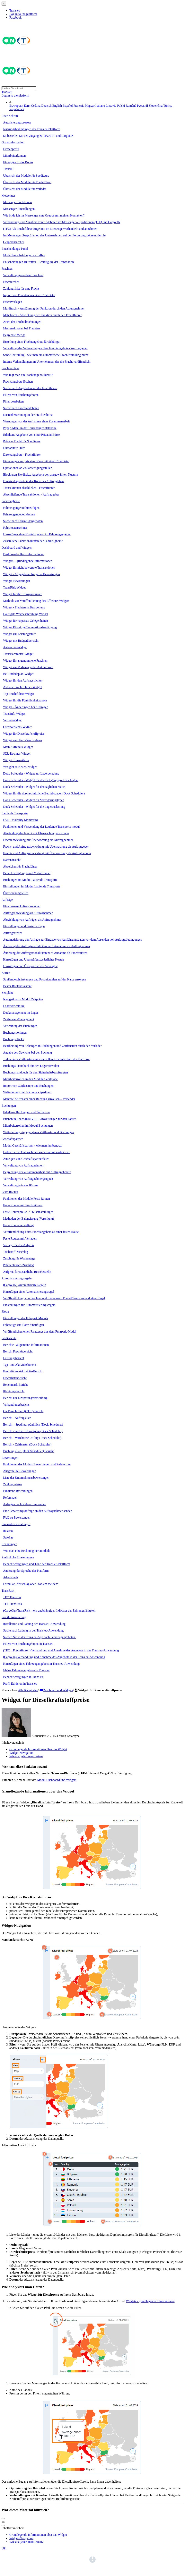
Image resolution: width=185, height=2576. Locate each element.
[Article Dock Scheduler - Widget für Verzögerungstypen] (92, 800)
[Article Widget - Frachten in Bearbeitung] (92, 607)
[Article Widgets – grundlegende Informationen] (92, 561)
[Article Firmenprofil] (92, 149)
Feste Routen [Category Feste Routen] (10, 1192)
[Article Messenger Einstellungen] (92, 209)
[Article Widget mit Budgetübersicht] (92, 640)
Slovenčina (156, 105)
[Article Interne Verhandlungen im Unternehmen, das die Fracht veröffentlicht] (92, 361)
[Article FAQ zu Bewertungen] (92, 1517)
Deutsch (46, 105)
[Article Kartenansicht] (92, 860)
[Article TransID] (92, 169)
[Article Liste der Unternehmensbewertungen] (92, 1477)
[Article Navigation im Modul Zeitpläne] (92, 999)
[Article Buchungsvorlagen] (92, 1032)
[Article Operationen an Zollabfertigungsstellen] (92, 468)
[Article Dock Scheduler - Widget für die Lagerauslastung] (92, 807)
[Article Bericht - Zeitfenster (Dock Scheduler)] (92, 1444)
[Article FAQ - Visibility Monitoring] (92, 820)
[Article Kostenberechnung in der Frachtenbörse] (92, 415)
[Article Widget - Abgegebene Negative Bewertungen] (92, 574)
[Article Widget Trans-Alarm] (92, 760)
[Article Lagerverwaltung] (92, 1006)
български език (20, 105)
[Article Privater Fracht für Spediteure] (92, 441)
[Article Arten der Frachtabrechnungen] (92, 322)
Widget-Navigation (21, 1752)
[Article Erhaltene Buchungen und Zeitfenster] (92, 1112)
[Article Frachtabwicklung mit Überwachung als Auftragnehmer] (92, 840)
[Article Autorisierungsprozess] (92, 122)
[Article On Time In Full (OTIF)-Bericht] (92, 1411)
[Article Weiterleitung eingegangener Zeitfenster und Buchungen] (92, 1132)
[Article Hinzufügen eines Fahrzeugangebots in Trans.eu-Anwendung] (92, 1663)
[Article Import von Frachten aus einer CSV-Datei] (92, 295)
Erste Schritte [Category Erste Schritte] (10, 115)
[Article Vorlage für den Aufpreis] (92, 1245)
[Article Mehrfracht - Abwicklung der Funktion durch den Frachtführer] (92, 315)
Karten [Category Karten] (6, 972)
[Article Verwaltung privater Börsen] (92, 1185)
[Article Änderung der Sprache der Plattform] (92, 1570)
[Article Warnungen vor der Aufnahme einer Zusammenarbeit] (92, 421)
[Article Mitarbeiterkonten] (92, 155)
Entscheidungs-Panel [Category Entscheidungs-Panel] (15, 248)
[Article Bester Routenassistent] (92, 986)
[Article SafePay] (92, 1537)
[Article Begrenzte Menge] (92, 335)
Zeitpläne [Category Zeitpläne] (7, 992)
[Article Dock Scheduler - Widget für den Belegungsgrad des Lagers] (92, 780)
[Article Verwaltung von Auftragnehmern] (92, 1165)
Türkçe (167, 105)
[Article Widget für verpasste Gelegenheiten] (92, 621)
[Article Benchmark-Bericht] (92, 1384)
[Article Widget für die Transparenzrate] (92, 594)
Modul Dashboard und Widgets (56, 1780)
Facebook (15, 17)
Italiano (100, 105)
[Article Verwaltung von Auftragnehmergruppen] (92, 1179)
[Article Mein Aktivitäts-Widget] (92, 747)
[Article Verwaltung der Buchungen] (92, 1026)
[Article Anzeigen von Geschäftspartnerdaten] (92, 1159)
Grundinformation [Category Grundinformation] (13, 142)
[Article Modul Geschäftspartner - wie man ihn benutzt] (92, 1145)
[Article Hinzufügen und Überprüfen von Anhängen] (92, 966)
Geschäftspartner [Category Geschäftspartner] (12, 1138)
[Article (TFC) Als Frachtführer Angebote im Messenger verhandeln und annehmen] (92, 229)
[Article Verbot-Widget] (92, 720)
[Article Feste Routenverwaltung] (92, 1225)
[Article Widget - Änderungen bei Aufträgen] (92, 707)
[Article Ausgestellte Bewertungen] (92, 1471)
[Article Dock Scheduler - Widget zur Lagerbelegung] (92, 773)
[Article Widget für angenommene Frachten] (92, 660)
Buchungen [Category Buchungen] (9, 1105)
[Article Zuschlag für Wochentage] (92, 1258)
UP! (4, 2548)
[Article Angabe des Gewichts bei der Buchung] (92, 1052)
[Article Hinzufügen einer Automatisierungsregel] (92, 1291)
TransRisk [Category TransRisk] (8, 1590)
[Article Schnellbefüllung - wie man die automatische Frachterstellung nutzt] (92, 355)
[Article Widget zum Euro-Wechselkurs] (92, 740)
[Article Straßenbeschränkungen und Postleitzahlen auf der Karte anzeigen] (92, 979)
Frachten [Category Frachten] (7, 268)
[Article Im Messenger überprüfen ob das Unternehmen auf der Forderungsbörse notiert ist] (92, 235)
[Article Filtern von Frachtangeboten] (92, 395)
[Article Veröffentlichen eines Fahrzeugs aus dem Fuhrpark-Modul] (92, 1331)
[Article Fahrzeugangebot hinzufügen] (92, 508)
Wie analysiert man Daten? (26, 1756)
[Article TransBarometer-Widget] (92, 654)
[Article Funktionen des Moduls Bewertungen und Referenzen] (92, 1464)
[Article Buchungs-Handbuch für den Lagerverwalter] (92, 1066)
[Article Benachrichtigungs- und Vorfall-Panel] (92, 873)
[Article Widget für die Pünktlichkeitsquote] (92, 700)
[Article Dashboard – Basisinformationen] (92, 554)
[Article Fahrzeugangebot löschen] (92, 514)
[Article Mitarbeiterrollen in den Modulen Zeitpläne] (92, 1079)
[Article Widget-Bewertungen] (92, 581)
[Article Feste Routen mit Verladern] (92, 1238)
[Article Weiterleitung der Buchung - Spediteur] (92, 1092)
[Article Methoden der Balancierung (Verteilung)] (92, 1218)
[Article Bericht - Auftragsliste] (92, 1418)
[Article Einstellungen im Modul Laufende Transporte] (92, 886)
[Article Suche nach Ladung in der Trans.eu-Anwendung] (92, 1630)
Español (68, 105)
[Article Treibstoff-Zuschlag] (92, 1252)
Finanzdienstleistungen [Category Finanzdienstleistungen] (16, 1524)
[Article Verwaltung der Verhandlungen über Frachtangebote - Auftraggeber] (92, 348)
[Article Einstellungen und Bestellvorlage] (92, 926)
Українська (16, 109)
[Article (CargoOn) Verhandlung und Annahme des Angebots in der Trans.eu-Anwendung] (92, 1657)
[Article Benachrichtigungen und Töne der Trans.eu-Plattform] (92, 1564)
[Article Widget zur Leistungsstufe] (92, 634)
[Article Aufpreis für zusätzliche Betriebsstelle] (92, 1272)
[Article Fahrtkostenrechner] (92, 528)
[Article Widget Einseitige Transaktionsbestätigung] (92, 627)
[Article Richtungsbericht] (92, 1391)
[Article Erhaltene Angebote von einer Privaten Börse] (92, 434)
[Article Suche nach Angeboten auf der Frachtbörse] (92, 388)
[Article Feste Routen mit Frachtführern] (92, 1205)
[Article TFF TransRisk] (92, 1604)
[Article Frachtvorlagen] (92, 302)
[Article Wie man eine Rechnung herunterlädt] (92, 1551)
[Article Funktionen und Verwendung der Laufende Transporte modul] (92, 826)
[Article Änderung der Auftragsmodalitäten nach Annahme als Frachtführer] (92, 953)
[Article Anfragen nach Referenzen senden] (92, 1504)
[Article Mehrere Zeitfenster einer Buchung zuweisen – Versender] (92, 1099)
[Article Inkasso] (92, 1531)
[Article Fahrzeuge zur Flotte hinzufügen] (92, 1325)
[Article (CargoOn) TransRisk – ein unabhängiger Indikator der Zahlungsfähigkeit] (92, 1610)
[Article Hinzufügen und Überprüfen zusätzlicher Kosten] (92, 959)
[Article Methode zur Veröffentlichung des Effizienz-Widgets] (92, 601)
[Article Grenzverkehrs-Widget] (92, 727)
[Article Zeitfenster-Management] (92, 1019)
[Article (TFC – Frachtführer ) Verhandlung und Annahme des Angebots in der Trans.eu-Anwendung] (92, 1650)
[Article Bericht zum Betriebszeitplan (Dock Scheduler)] (92, 1431)
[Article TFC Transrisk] (92, 1597)
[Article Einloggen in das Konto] (92, 162)
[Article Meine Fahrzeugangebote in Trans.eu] (92, 1670)
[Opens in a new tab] (92, 2561)
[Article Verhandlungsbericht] (92, 1404)
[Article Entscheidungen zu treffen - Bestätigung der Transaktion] (92, 262)
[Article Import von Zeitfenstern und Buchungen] (92, 1086)
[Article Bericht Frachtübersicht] (92, 1351)
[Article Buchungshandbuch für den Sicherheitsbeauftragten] (92, 1072)
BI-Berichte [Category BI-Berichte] (9, 1338)
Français (79, 105)
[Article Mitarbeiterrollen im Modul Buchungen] (92, 1125)
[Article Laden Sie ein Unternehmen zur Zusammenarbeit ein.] (92, 1152)
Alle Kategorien (28, 1690)
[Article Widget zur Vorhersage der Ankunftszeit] (92, 667)
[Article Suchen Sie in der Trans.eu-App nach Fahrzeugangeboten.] (92, 1637)
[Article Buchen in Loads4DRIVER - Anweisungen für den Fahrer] (92, 1119)
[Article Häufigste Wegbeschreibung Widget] (92, 614)
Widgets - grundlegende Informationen (150, 2301)
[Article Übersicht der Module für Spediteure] (92, 175)
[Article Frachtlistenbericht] (92, 1378)
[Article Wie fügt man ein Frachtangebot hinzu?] (92, 375)
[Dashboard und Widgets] (56, 1690)
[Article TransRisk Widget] (92, 587)
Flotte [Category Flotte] (5, 1311)
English (57, 105)
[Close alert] (4, 4)
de (10, 102)
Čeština (36, 105)
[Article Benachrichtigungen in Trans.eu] (92, 1677)
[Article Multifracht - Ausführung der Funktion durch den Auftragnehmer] (92, 308)
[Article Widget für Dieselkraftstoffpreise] (92, 733)
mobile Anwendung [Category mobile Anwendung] (14, 1617)
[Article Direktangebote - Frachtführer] (92, 454)
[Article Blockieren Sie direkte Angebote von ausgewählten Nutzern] (92, 474)
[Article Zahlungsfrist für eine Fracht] (92, 288)
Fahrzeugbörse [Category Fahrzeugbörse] (11, 501)
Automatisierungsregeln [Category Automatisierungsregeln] (17, 1278)
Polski (121, 105)
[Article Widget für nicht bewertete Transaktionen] (92, 567)
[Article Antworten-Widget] (92, 647)
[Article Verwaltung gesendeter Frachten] (92, 275)
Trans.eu (14, 10)
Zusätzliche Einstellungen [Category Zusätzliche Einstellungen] (18, 1557)
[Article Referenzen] (92, 1497)
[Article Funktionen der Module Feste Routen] (92, 1198)
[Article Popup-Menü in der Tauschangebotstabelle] (92, 428)
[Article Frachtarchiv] (92, 282)
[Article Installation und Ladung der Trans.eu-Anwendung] (92, 1624)
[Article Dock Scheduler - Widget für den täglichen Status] (92, 787)
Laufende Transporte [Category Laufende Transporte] (15, 813)
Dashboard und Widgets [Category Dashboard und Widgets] (17, 547)
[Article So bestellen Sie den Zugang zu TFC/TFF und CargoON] (92, 136)
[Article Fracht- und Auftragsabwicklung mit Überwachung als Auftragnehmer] (92, 853)
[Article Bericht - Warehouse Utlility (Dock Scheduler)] (92, 1438)
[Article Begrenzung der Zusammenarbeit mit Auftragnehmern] (92, 1172)
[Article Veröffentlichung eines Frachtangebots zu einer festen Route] (92, 1232)
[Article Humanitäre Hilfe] (92, 448)
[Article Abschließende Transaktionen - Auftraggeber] (92, 494)
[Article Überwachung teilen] (92, 893)
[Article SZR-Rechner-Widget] (92, 753)
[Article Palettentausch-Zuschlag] (92, 1265)
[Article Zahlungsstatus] (92, 1484)
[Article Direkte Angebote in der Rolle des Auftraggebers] (92, 481)
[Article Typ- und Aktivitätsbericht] (92, 1365)
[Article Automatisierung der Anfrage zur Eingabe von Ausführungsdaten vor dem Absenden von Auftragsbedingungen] (92, 939)
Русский (143, 105)
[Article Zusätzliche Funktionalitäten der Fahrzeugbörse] (92, 541)
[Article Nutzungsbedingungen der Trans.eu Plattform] (92, 129)
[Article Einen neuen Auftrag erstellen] (92, 906)
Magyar (90, 105)
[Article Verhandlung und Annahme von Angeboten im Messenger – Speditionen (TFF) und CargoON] (92, 222)
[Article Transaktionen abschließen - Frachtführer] (92, 488)
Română (131, 105)
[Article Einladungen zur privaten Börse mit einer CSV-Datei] (92, 461)
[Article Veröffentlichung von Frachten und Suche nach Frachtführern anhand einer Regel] (92, 1298)
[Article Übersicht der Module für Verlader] (92, 189)
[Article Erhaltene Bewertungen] (92, 1491)
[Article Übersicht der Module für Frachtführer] (92, 182)
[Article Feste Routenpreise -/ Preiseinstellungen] (92, 1212)
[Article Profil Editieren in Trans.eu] (92, 1683)
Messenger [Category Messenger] (8, 195)
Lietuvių (111, 105)
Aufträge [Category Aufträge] (7, 899)
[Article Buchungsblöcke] (92, 1039)
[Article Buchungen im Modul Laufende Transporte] (92, 880)
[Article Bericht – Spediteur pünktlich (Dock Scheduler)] (92, 1424)
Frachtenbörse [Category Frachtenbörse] (10, 368)
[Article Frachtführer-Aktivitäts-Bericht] (92, 1371)
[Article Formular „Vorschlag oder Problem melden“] (92, 1584)
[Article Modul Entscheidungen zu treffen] (92, 255)
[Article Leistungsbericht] (92, 1358)
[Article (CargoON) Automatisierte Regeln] (92, 1285)
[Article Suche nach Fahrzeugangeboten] (92, 521)
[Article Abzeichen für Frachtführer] (92, 866)
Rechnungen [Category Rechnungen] (9, 1544)
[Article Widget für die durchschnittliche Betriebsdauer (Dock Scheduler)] (92, 793)
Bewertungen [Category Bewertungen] (10, 1457)
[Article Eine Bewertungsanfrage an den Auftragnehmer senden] (92, 1511)
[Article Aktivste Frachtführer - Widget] (92, 687)
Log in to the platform (23, 14)
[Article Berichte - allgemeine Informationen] (92, 1345)
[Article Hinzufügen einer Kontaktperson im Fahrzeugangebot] (92, 534)
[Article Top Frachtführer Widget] (92, 694)
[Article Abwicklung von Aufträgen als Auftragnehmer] (92, 919)
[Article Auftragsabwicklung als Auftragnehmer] (92, 913)
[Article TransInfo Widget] (92, 714)
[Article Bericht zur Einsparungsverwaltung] (92, 1398)
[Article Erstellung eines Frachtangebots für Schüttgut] (92, 341)
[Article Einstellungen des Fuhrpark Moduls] (92, 1318)
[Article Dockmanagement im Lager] (92, 1012)
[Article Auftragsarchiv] (92, 933)
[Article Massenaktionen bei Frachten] (92, 328)
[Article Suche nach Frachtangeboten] (92, 408)
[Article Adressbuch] (92, 1577)
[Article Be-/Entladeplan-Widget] (92, 674)
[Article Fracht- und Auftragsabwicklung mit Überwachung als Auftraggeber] (92, 846)
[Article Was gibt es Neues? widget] (92, 767)
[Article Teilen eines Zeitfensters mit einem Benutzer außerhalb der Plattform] (92, 1059)
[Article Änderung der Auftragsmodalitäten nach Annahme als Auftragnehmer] (92, 946)
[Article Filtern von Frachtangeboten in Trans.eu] (92, 1644)
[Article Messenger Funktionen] (92, 202)
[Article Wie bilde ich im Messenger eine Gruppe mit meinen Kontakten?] (92, 215)
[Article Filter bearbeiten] (92, 401)
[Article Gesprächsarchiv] (92, 242)
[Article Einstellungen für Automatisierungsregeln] (92, 1305)
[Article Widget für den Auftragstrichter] (92, 680)
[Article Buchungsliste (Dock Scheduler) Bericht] (92, 1451)
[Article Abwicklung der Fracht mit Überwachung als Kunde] (92, 833)
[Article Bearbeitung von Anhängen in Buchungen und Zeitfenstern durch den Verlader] (92, 1046)
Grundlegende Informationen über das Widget (38, 1749)
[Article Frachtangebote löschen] (92, 381)
